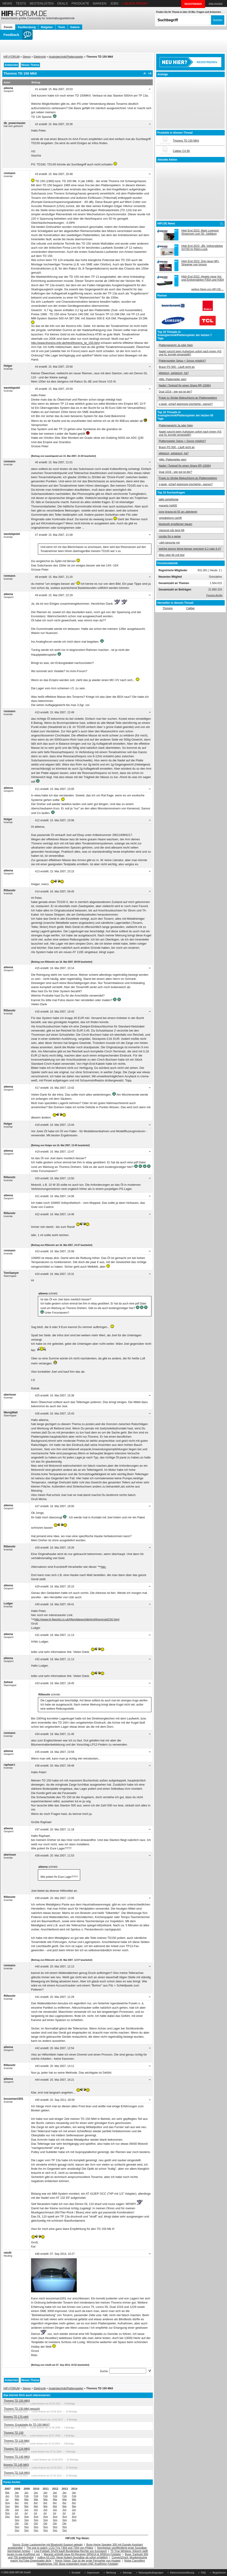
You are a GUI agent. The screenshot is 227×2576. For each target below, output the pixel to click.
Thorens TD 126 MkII (16, 2440)
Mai (7, 2492)
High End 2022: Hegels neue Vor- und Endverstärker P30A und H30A (202, 278)
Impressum (93, 2572)
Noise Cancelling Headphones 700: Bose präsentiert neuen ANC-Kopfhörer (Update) (91, 2562)
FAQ (203, 2572)
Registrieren (219, 2572)
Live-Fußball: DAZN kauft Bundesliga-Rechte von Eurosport (70, 2551)
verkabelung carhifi (170, 518)
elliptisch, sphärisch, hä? (174, 373)
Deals (62, 3)
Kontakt (76, 2572)
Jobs (114, 3)
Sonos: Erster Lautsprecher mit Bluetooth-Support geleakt (47, 2544)
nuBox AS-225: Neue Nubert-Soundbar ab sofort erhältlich (72, 2557)
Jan (17, 2492)
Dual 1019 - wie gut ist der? (175, 391)
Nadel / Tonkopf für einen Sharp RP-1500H (185, 385)
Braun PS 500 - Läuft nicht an (177, 367)
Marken (99, 3)
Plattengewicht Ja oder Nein (176, 345)
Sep (7, 2506)
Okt (7, 2509)
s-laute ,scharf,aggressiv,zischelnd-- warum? (186, 404)
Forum (8, 27)
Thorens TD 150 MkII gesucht (22, 2408)
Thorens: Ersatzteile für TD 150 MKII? (27, 2424)
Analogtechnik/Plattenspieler (66, 56)
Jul (6, 2499)
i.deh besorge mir (169, 542)
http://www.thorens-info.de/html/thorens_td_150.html (65, 343)
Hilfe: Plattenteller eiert (172, 379)
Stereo (27, 56)
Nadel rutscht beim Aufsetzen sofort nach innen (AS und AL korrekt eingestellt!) (190, 353)
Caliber (190, 608)
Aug (7, 2502)
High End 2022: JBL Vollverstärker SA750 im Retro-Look (202, 247)
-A (144, 73)
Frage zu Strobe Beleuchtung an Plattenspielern (188, 397)
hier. (103, 1566)
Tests (21, 3)
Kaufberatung (27, 27)
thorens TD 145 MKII (16, 2464)
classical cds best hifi (171, 530)
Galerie (75, 27)
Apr (17, 2502)
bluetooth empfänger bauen (175, 524)
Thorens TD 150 (14, 2432)
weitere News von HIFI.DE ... (207, 289)
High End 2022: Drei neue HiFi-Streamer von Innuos (200, 263)
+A (150, 73)
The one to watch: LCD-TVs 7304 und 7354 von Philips (59, 2547)
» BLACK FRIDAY (135, 3)
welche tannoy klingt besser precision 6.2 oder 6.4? (190, 548)
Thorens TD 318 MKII (17, 2472)
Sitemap (127, 2572)
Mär (17, 2499)
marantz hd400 (168, 505)
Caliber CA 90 (181, 151)
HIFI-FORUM (11, 56)
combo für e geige (170, 536)
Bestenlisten (42, 3)
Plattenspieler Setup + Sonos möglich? (182, 360)
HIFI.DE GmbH (23, 2572)
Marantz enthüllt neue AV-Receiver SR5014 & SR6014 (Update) (82, 2554)
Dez (7, 2516)
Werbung (111, 2572)
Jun (7, 2496)
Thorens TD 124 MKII (17, 2448)
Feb (17, 2496)
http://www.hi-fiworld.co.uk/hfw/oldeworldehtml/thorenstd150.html (76, 1619)
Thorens (168, 608)
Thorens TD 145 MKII (17, 2456)
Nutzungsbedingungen (151, 2572)
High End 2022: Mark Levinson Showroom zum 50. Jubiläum (200, 232)
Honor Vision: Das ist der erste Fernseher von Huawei (88, 2560)
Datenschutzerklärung (182, 2572)
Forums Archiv (214, 595)
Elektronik (40, 56)
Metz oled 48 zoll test (172, 555)
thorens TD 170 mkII (16, 2416)
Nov (7, 2513)
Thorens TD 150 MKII (17, 2400)
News (7, 3)
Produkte (80, 3)
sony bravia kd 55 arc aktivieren (178, 511)
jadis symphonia (168, 499)
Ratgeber (47, 27)
